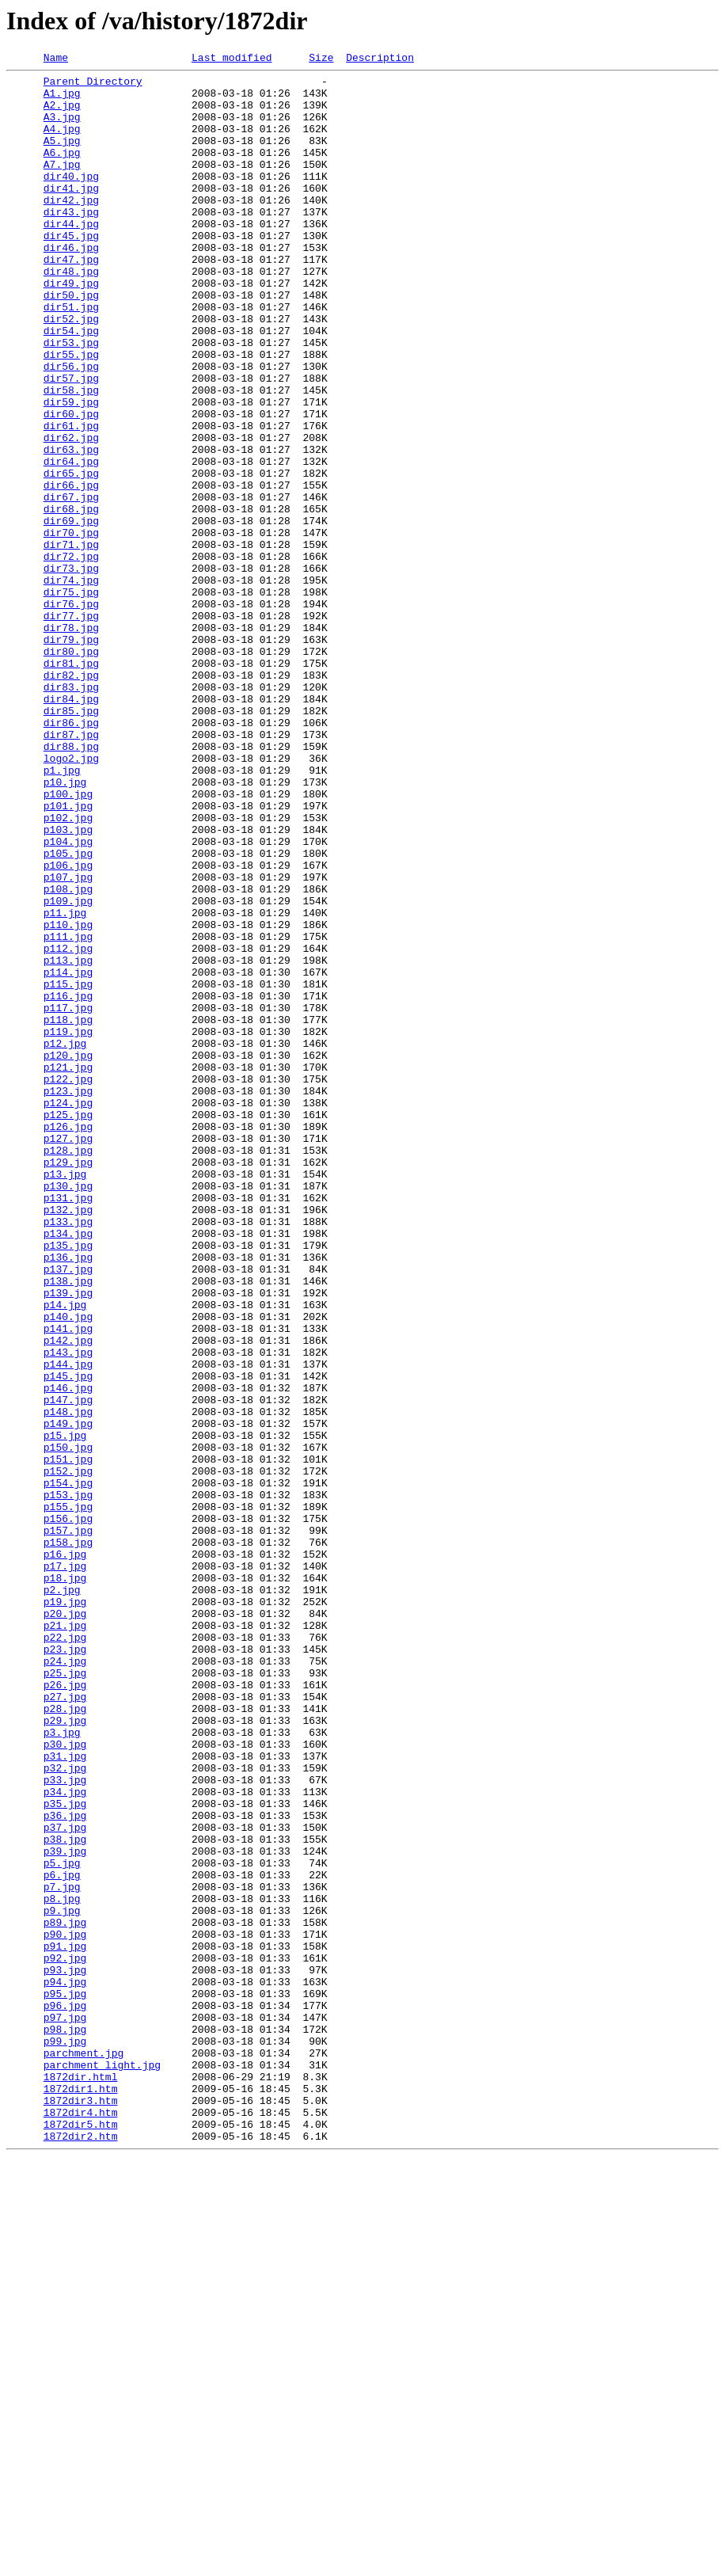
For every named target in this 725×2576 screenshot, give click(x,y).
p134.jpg (68, 1468)
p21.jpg (65, 1938)
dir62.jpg (71, 513)
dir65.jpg (71, 556)
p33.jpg (65, 2124)
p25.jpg (65, 1995)
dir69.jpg (71, 613)
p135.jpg (68, 1482)
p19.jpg (65, 1910)
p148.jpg (68, 1682)
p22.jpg (65, 1953)
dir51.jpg (71, 356)
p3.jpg (62, 2067)
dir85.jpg (71, 841)
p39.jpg (65, 2209)
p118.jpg (68, 1211)
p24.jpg (65, 1981)
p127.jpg (68, 1354)
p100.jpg (68, 941)
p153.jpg (68, 1782)
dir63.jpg (71, 527)
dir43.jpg (71, 242)
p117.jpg (68, 1197)
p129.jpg (68, 1383)
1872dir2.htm (81, 2551)
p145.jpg (68, 1639)
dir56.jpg (71, 427)
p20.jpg (65, 1924)
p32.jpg (65, 2109)
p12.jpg (65, 1240)
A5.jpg (62, 157)
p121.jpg (68, 1268)
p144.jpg (68, 1625)
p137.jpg (68, 1511)
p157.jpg (68, 1824)
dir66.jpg (71, 570)
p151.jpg (68, 1739)
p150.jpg (68, 1725)
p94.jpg (65, 2366)
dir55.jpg (71, 413)
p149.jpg (68, 1696)
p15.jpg (65, 1710)
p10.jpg (65, 926)
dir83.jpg (71, 812)
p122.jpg (68, 1283)
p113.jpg (68, 1140)
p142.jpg (68, 1596)
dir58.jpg (71, 456)
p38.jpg (65, 2195)
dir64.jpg (71, 542)
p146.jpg (68, 1653)
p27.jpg (65, 2024)
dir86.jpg (71, 855)
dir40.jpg (71, 199)
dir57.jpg (71, 442)
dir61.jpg (71, 499)
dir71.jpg (71, 641)
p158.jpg (68, 1839)
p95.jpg (65, 2380)
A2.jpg (62, 114)
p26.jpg (65, 2010)
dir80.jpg (71, 770)
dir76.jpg (71, 713)
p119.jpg (68, 1226)
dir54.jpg (71, 385)
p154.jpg (68, 1767)
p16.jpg (65, 1853)
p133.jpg (68, 1454)
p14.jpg (65, 1554)
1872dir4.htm (81, 2523)
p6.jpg (62, 2238)
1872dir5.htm (81, 2537)
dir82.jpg (71, 798)
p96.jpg (65, 2395)
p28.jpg (65, 2038)
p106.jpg (68, 1026)
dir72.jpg (71, 656)
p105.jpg (68, 1012)
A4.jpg (62, 142)
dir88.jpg (71, 884)
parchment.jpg (83, 2452)
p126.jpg (68, 1340)
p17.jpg (65, 1867)
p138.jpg (68, 1525)
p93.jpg (65, 2352)
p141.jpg (68, 1582)
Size (321, 59)
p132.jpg (68, 1440)
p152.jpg (68, 1753)
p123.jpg (68, 1297)
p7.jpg (62, 2252)
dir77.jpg (71, 727)
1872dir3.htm (81, 2509)
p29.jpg (65, 2052)
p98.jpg (65, 2423)
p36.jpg (65, 2166)
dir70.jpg (71, 627)
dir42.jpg (71, 228)
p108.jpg (68, 1055)
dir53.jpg (71, 399)
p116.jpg (68, 1183)
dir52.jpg (71, 370)
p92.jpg (65, 2338)
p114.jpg (68, 1154)
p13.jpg (65, 1397)
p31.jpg (65, 2095)
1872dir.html (81, 2480)
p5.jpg (62, 2223)
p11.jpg (65, 1083)
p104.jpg (68, 998)
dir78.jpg (71, 741)
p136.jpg (68, 1497)
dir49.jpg (71, 328)
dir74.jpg (71, 684)
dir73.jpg (71, 670)
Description (380, 59)
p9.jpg (62, 2281)
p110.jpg (68, 1097)
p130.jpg (68, 1411)
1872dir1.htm (81, 2494)
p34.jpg (65, 2138)
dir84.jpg (71, 827)
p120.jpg (68, 1254)
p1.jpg (62, 912)
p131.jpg (68, 1425)
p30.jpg (65, 2081)
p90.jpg (65, 2309)
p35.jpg (65, 2152)
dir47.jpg (71, 299)
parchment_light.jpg (102, 2466)
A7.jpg (62, 185)
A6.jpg (62, 171)
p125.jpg (68, 1325)
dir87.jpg (71, 869)
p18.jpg (65, 1881)
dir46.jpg (71, 285)
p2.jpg (62, 1896)
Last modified (231, 59)
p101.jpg (68, 955)
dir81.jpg (71, 784)
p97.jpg (65, 2409)
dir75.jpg (71, 698)
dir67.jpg (71, 584)
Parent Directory (93, 85)
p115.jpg (68, 1169)
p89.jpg (65, 2295)
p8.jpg (62, 2266)
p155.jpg (68, 1796)
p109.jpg (68, 1069)
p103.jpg (68, 983)
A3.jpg (62, 128)
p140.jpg (68, 1568)
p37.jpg (65, 2181)
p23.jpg (65, 1967)
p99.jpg (65, 2437)
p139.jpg (68, 1539)
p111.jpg (68, 1112)
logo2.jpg (71, 898)
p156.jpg (68, 1810)
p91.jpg (65, 2323)
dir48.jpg (71, 313)
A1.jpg (62, 100)
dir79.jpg (71, 755)
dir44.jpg (71, 256)
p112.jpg (68, 1126)
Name (56, 59)
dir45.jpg (71, 271)
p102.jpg (68, 969)
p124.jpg (68, 1311)
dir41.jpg (71, 214)
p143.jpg (68, 1611)
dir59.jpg (71, 470)
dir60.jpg (71, 485)
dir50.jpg (71, 342)
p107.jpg (68, 1040)
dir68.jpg (71, 599)
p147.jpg (68, 1668)
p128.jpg (68, 1368)
